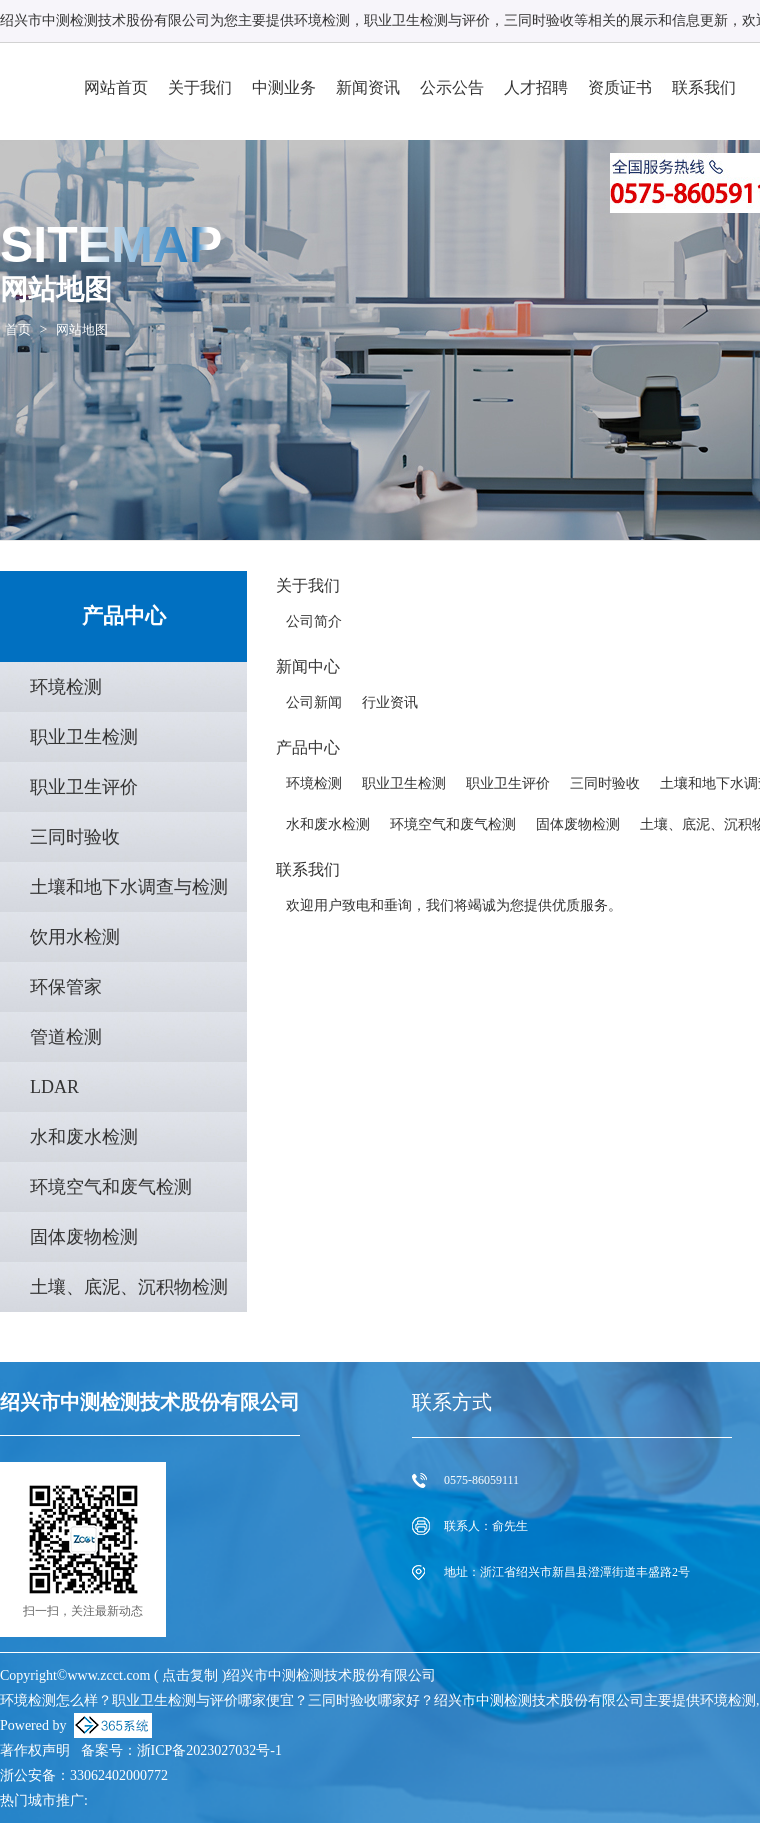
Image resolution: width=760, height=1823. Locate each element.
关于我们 (200, 87)
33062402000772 (119, 1775)
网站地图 (82, 329)
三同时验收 (75, 837)
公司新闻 (314, 702)
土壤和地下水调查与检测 (129, 887)
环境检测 (322, 20)
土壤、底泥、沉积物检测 (129, 1287)
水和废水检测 (84, 1137)
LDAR (54, 1087)
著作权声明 (35, 1750)
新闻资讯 (368, 87)
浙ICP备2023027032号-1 (209, 1750)
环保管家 (66, 987)
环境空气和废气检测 (111, 1187)
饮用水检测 (75, 937)
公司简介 (314, 621)
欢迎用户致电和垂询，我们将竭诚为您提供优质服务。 (454, 905)
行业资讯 (390, 702)
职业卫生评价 (84, 787)
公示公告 (452, 87)
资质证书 (620, 87)
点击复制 (190, 1675)
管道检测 (66, 1037)
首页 (18, 329)
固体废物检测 (84, 1237)
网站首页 (116, 87)
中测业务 (284, 87)
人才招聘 (536, 87)
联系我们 (704, 87)
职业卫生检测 (84, 737)
